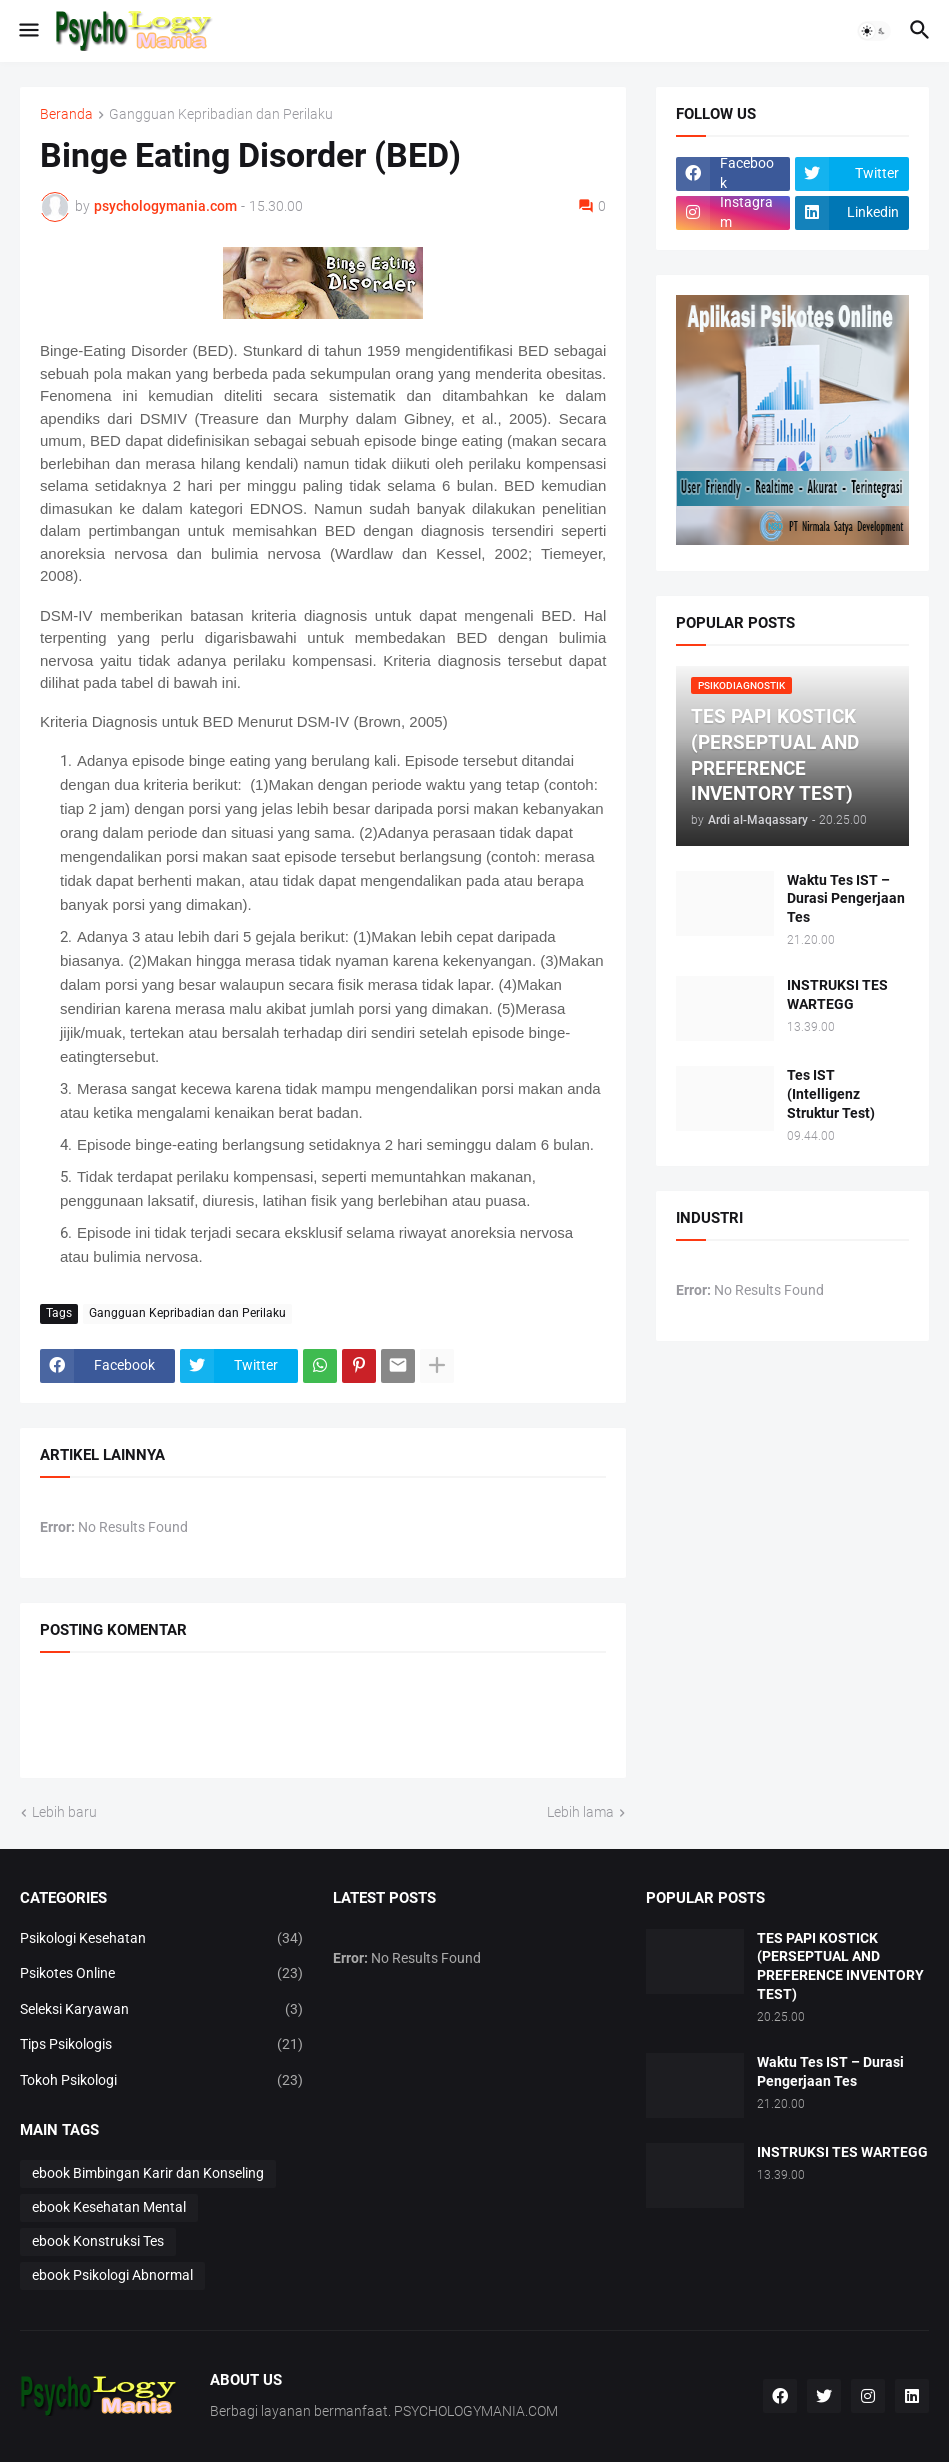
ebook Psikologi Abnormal (112, 2275)
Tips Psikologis (161, 2045)
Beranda (66, 114)
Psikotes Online (161, 1974)
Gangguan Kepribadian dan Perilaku (221, 114)
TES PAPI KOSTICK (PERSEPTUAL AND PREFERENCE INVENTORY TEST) (840, 1966)
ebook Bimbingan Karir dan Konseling (148, 2173)
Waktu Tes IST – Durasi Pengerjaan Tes (846, 899)
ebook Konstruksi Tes (98, 2241)
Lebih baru (64, 1812)
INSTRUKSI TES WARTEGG (837, 994)
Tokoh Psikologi (161, 2081)
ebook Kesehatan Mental (109, 2207)
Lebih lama (580, 1812)
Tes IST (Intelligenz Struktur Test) (831, 1094)
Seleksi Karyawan (161, 2010)
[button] (27, 31)
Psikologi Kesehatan (161, 1939)
